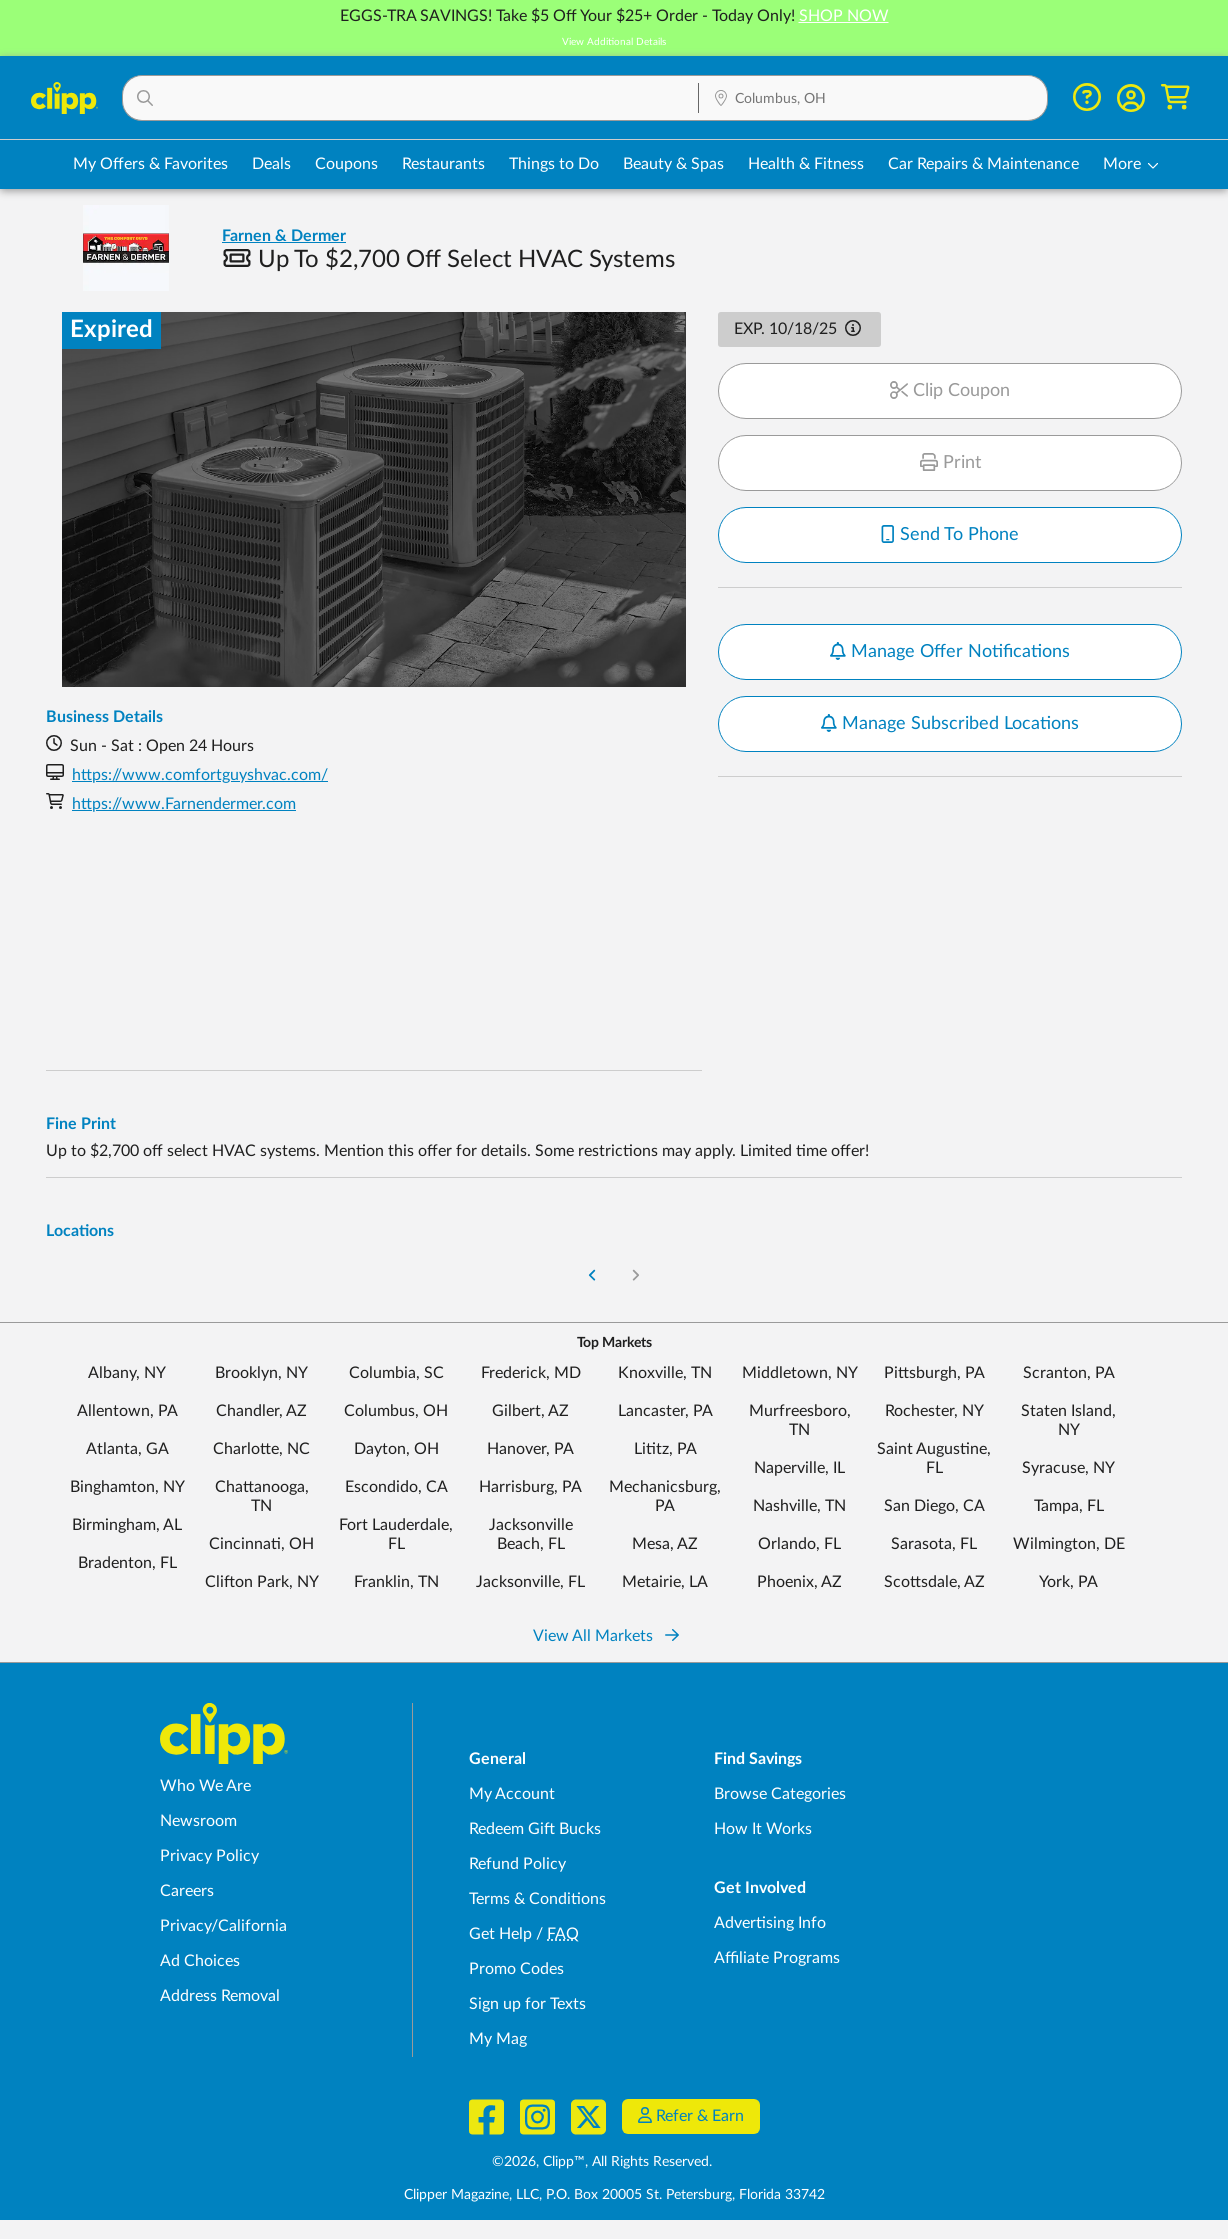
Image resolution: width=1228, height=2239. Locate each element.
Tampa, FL (1069, 1506)
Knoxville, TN (665, 1373)
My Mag (498, 2039)
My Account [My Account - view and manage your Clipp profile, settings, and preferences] (512, 1794)
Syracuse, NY (1068, 1468)
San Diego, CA (934, 1506)
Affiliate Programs (777, 1958)
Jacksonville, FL (530, 1582)
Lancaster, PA (665, 1411)
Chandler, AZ (261, 1411)
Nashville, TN (799, 1506)
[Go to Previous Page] (593, 1276)
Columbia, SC (396, 1373)
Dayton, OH (396, 1449)
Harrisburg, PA (530, 1487)
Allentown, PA (127, 1411)
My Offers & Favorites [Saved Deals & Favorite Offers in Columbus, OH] (150, 164)
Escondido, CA (396, 1487)
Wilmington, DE (1069, 1544)
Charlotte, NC (261, 1449)
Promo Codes (516, 1969)
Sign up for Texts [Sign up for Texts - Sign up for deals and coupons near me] (527, 2004)
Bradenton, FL (127, 1563)
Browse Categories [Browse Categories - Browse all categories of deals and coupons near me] (780, 1794)
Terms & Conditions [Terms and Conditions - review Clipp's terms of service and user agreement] (537, 1899)
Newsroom (198, 1821)
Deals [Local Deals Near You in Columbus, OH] (271, 164)
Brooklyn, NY (261, 1373)
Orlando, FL (799, 1544)
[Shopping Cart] (1175, 97)
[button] (410, 98)
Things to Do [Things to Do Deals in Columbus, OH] (554, 164)
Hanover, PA (530, 1449)
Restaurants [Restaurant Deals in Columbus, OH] (443, 164)
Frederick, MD (531, 1373)
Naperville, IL (799, 1468)
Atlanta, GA (127, 1449)
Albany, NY (127, 1373)
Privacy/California (223, 1926)
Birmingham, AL (127, 1525)
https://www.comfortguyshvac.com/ (200, 775)
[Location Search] (873, 99)
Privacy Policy (209, 1856)
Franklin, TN (396, 1582)
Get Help (500, 1934)
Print (950, 463)
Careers (187, 1891)
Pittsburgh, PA (934, 1373)
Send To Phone (950, 535)
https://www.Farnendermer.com (184, 804)
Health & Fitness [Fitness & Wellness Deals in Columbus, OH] (806, 164)
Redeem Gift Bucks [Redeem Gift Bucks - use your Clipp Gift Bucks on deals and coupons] (535, 1829)
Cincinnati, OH (261, 1544)
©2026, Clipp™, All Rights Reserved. (602, 2162)
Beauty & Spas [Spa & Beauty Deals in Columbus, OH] (673, 164)
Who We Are (205, 1786)
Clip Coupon (950, 391)
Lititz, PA (665, 1449)
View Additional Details (614, 42)
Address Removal (220, 1996)
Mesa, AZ (665, 1544)
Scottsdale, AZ (934, 1582)
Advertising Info (770, 1923)
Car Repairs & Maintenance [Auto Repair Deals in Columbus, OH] (983, 164)
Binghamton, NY (127, 1487)
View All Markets (606, 1636)
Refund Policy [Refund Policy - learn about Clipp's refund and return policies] (517, 1864)
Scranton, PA (1069, 1373)
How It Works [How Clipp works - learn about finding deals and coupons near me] (763, 1829)
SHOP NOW (844, 16)
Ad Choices (200, 1961)
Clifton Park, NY (262, 1582)
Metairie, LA (665, 1582)
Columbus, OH (396, 1411)
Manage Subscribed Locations (950, 724)
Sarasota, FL (934, 1544)
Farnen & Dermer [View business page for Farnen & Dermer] (284, 236)
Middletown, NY (800, 1373)
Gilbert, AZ (530, 1411)
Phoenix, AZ (799, 1582)
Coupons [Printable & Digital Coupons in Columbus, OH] (346, 164)
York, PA (1068, 1582)
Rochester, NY (934, 1411)
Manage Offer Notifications (950, 652)
